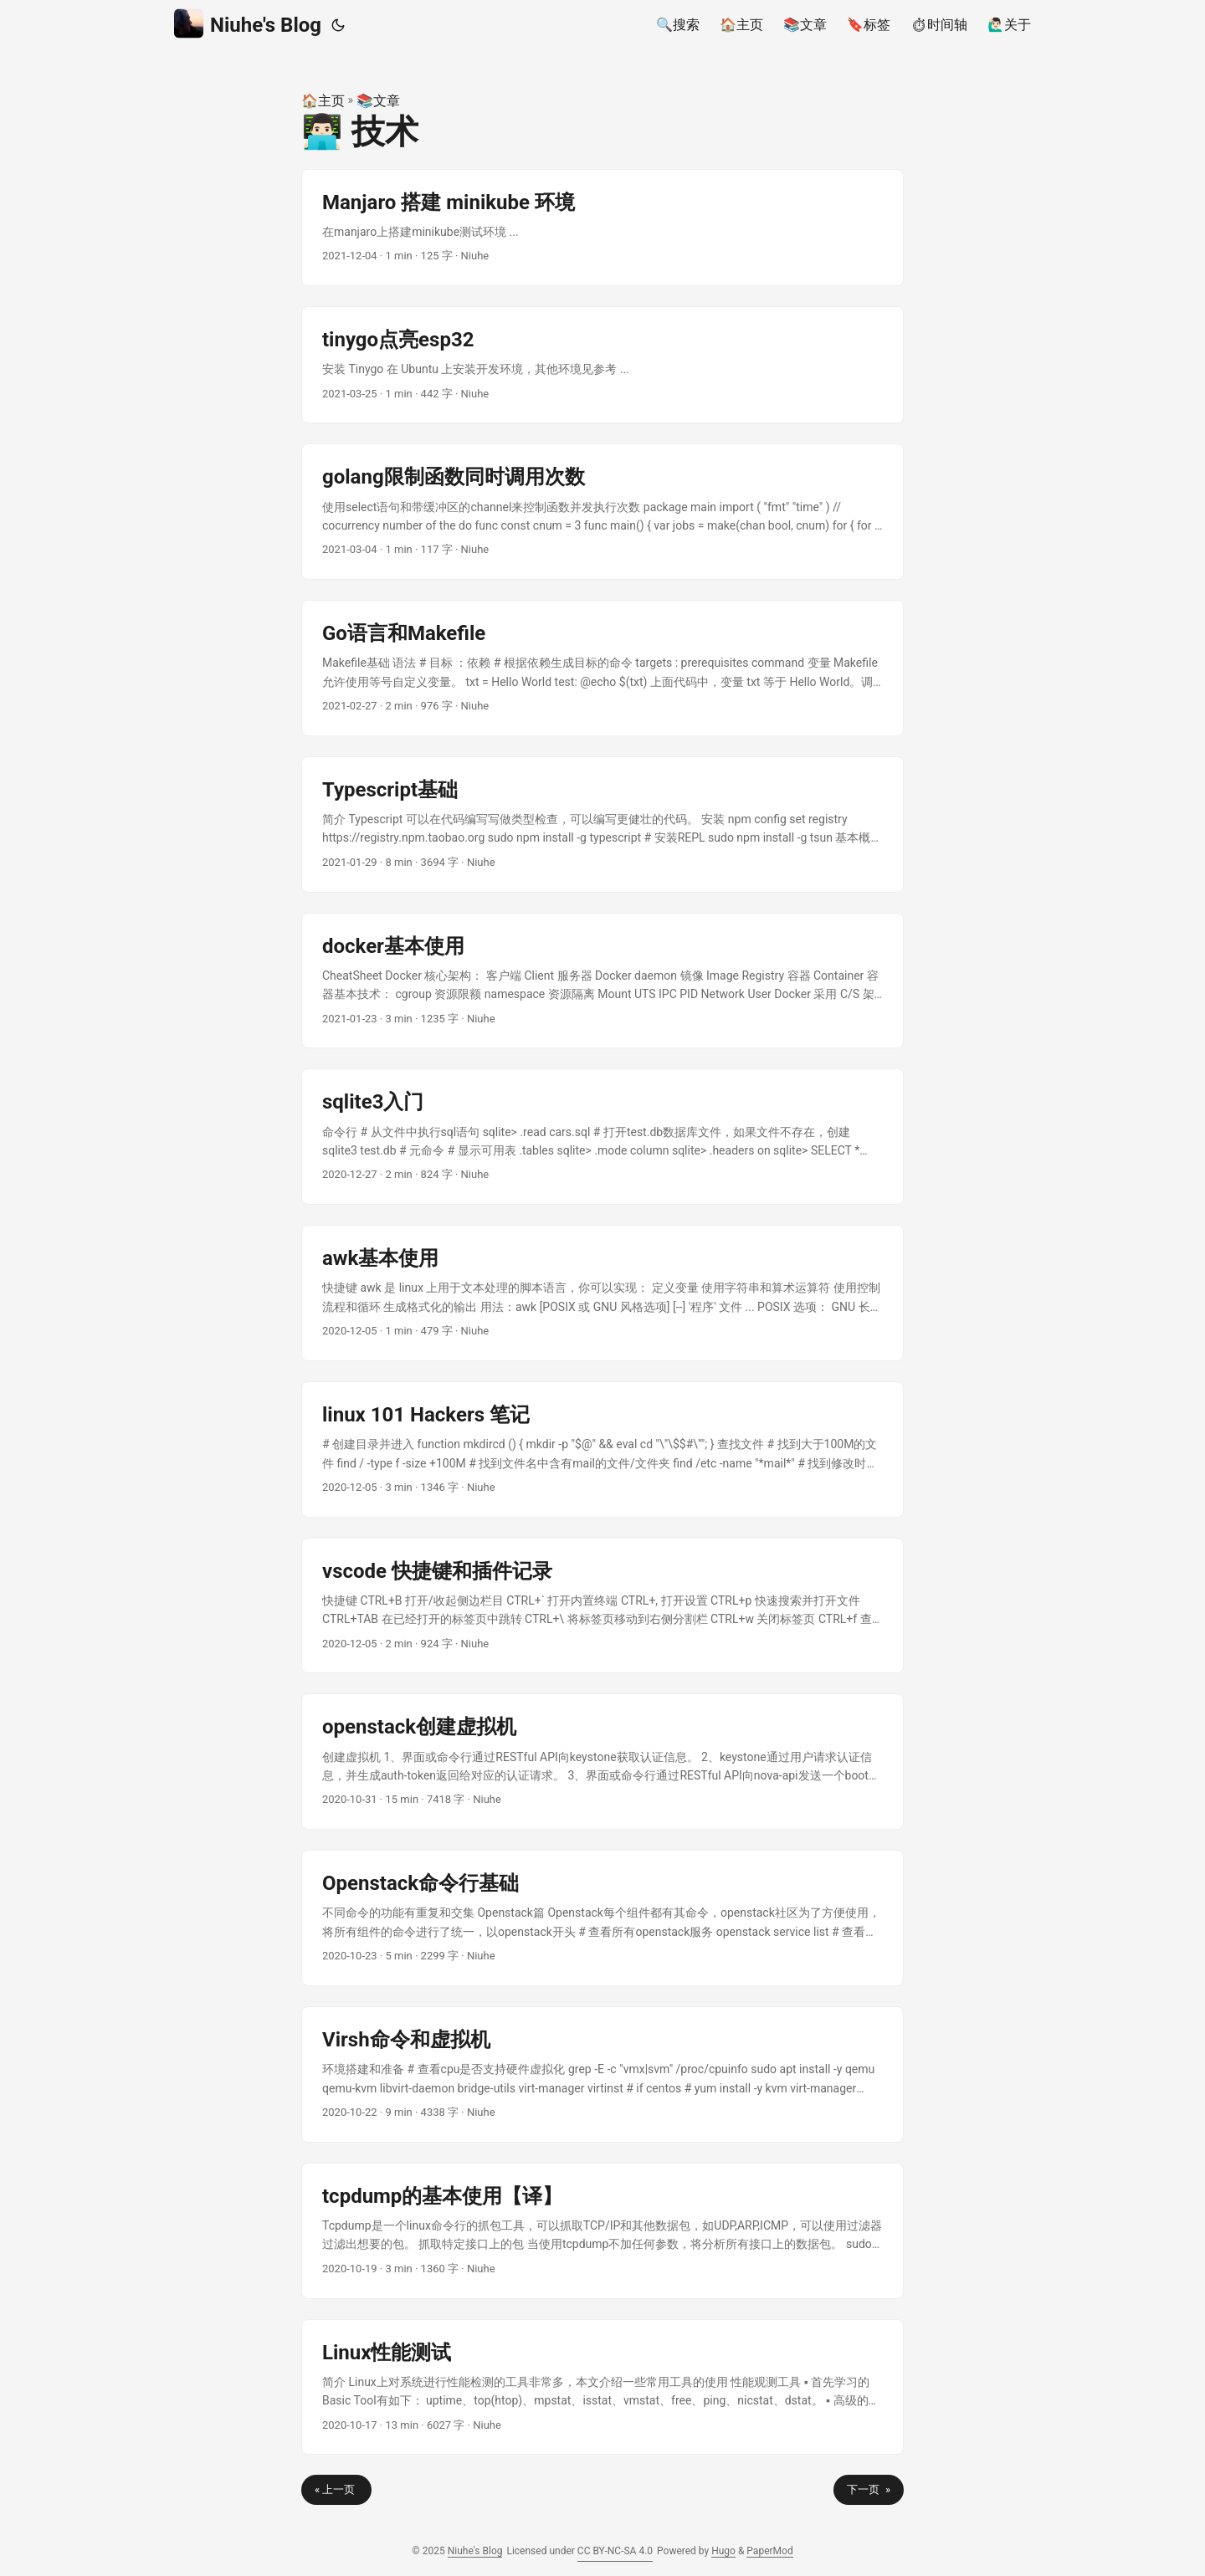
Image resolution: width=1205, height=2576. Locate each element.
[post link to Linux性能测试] (602, 2387)
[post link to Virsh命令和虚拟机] (602, 2074)
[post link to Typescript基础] (602, 824)
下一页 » (868, 2489)
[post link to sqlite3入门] (602, 1136)
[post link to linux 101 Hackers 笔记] (602, 1449)
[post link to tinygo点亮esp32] (602, 365)
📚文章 (378, 101)
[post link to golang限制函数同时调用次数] (602, 511)
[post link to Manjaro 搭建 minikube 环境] (602, 227)
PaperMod (769, 2551)
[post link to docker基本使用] (602, 981)
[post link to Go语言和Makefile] (602, 668)
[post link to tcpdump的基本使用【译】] (602, 2231)
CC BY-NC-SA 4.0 (615, 2551)
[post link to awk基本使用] (602, 1293)
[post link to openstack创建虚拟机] (602, 1761)
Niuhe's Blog (247, 23)
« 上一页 (336, 2489)
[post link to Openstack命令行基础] (602, 1918)
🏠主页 (323, 101)
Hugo (723, 2551)
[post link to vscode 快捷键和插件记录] (602, 1606)
